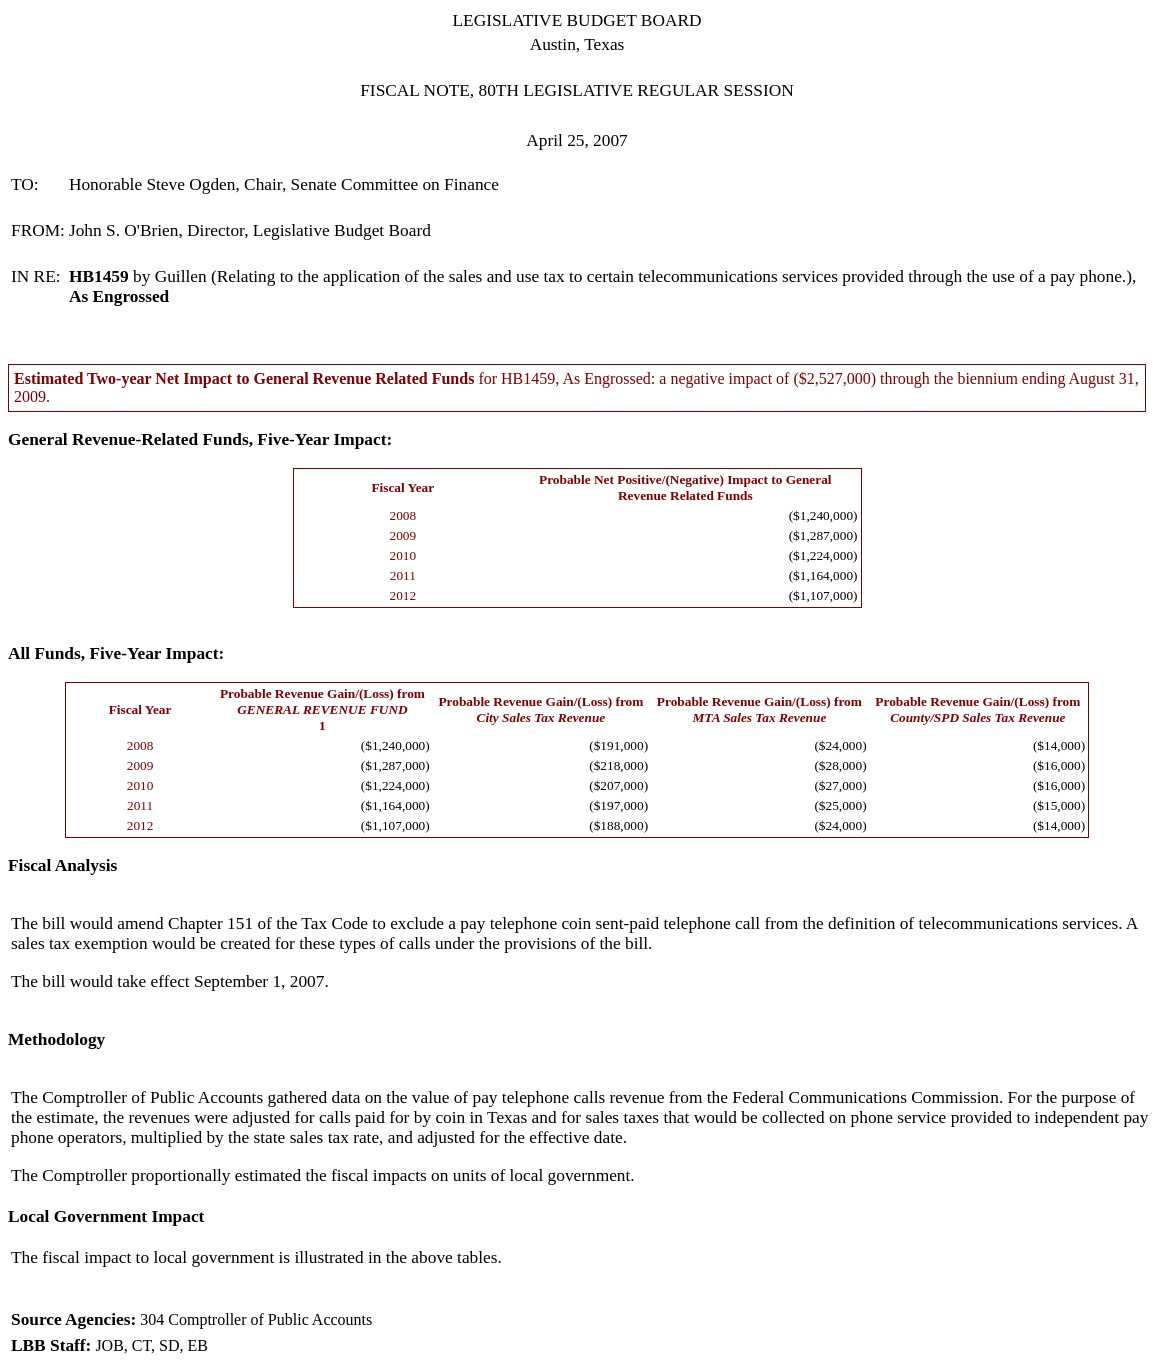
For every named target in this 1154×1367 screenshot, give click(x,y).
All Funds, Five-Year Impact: (116, 653)
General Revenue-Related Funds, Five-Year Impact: (200, 439)
